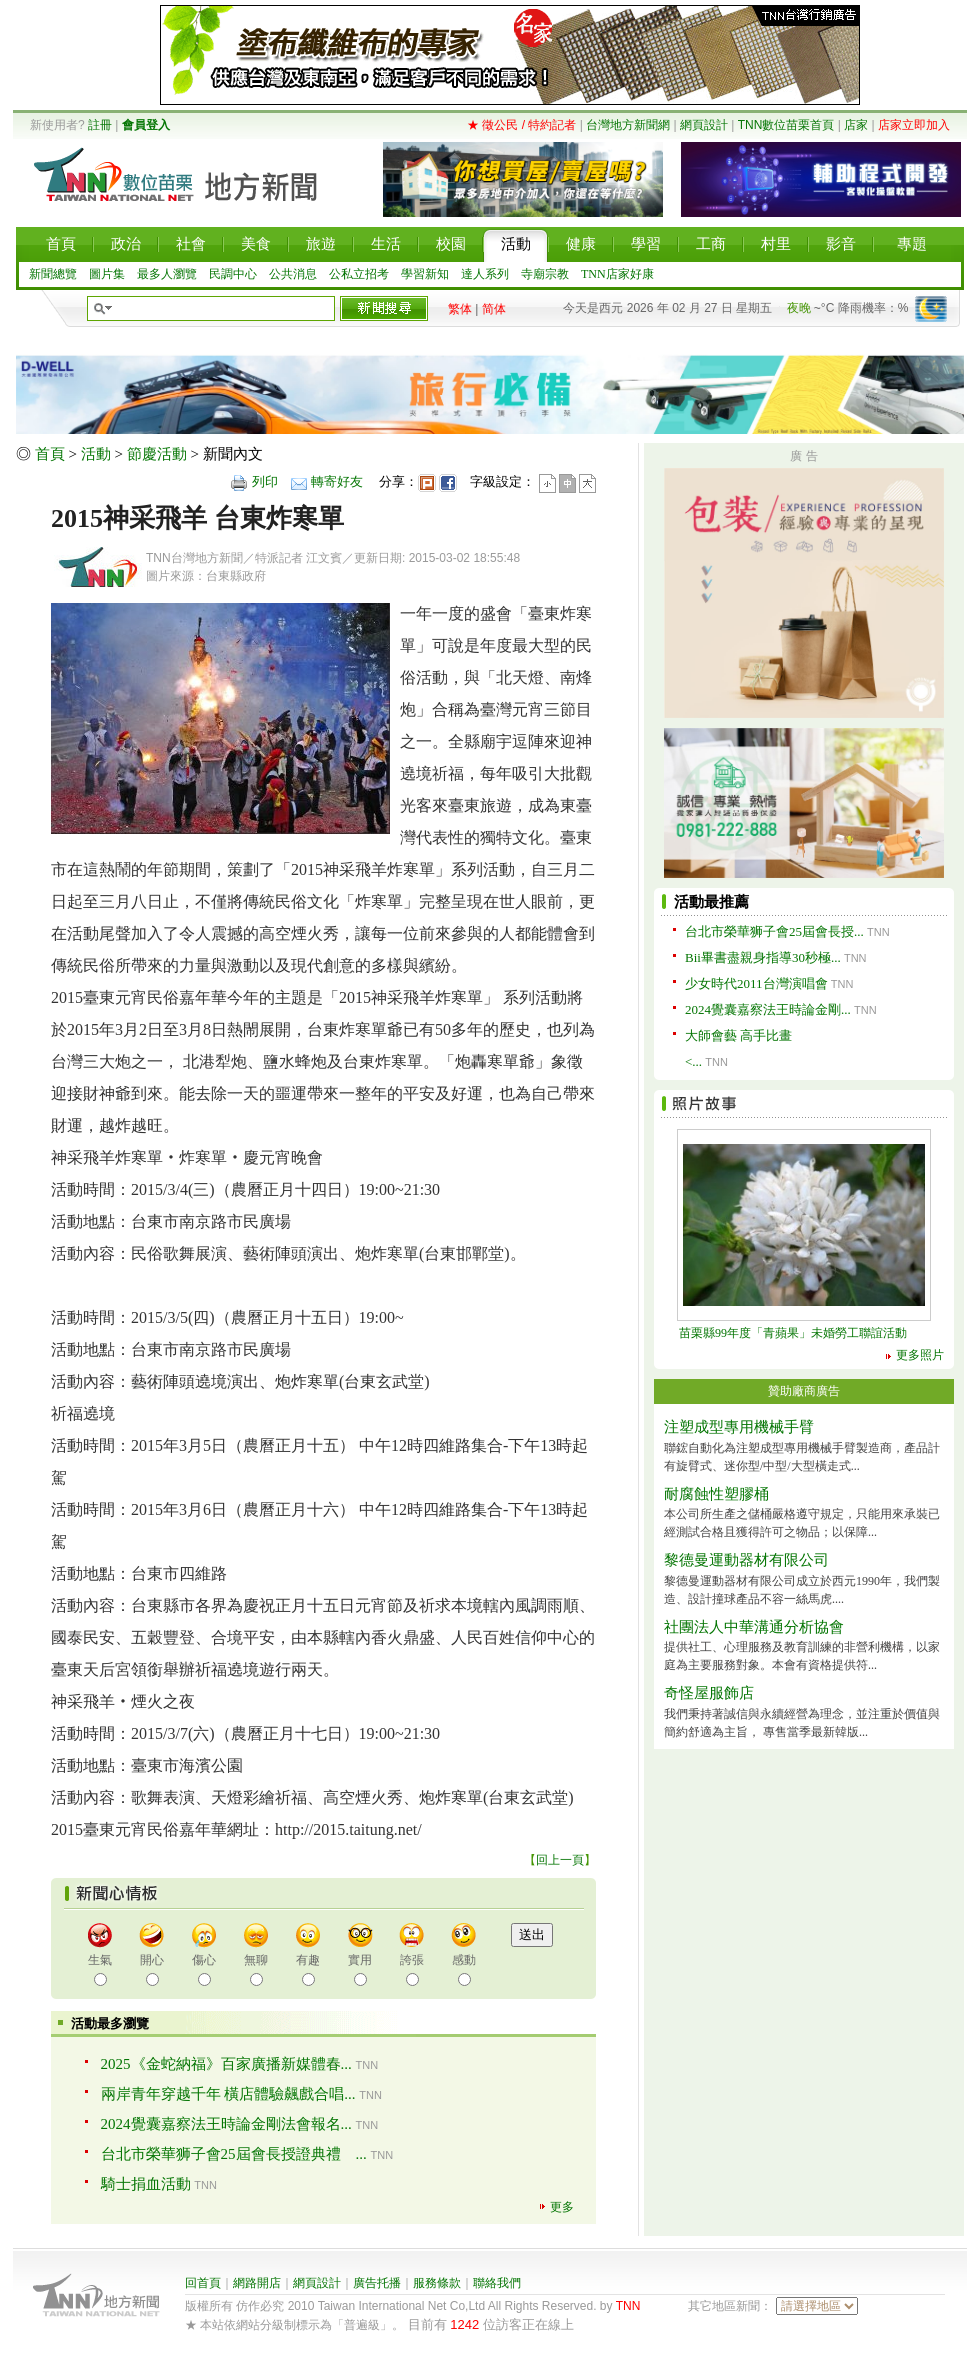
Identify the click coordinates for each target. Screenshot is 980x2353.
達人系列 (485, 274)
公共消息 (293, 274)
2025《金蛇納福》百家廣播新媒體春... (226, 2064)
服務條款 (437, 2283)
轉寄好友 (337, 481)
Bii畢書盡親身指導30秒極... (763, 957)
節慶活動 (157, 454)
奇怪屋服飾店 (709, 1693)
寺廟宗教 (545, 274)
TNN (628, 2306)
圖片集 (107, 274)
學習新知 (425, 274)
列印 (265, 481)
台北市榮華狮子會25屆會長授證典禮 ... (234, 2154)
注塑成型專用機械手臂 (739, 1427)
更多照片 (920, 1355)
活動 (96, 454)
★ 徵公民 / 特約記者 (521, 125)
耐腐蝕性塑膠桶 (716, 1494)
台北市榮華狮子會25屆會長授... (774, 931)
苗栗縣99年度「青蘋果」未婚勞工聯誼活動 (793, 1333)
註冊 (100, 125)
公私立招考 (359, 274)
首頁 (50, 454)
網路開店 (257, 2283)
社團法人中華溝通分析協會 (754, 1627)
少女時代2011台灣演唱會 (756, 983)
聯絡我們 (497, 2283)
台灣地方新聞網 (628, 125)
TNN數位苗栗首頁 (786, 125)
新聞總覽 (53, 274)
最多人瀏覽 (167, 274)
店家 (856, 125)
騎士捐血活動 (146, 2184)
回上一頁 (560, 1860)
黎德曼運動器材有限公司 (746, 1560)
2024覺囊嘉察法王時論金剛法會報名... (226, 2124)
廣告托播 (377, 2283)
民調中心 (233, 274)
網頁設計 (704, 125)
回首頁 (203, 2283)
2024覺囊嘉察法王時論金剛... (768, 1009)
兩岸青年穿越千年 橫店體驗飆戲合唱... (228, 2094)
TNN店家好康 (617, 274)
